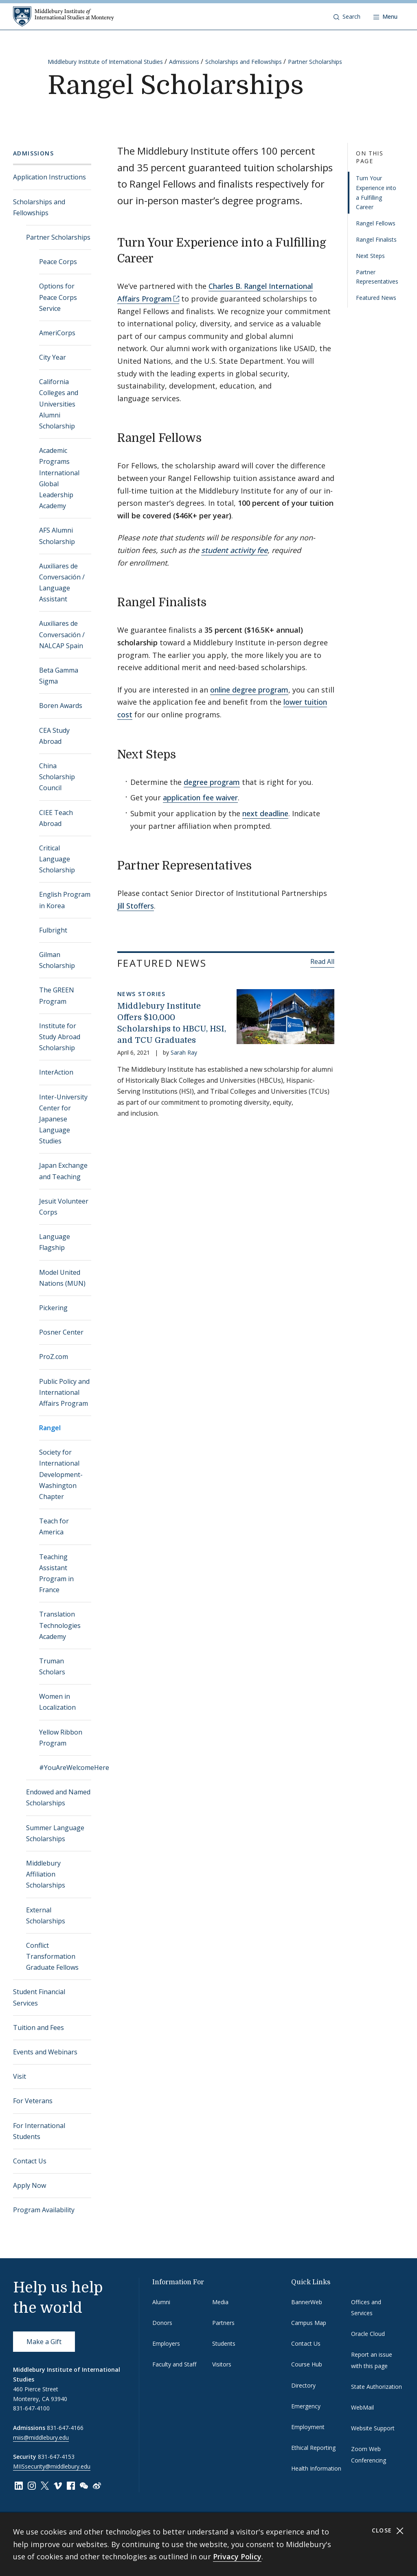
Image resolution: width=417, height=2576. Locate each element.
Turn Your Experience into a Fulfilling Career (376, 192)
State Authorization (376, 2386)
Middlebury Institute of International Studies (105, 62)
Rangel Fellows (375, 223)
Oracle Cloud (368, 2334)
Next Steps (370, 256)
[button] (347, 16)
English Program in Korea (64, 900)
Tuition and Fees (38, 2027)
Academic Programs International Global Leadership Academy (59, 478)
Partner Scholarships (315, 62)
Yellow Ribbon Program (60, 1738)
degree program (212, 782)
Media (220, 2302)
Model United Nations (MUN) (62, 1278)
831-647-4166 (65, 2428)
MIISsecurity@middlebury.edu (51, 2466)
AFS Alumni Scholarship (57, 536)
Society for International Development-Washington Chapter (61, 1474)
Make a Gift (43, 2341)
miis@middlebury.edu (41, 2437)
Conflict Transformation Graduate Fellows (52, 1956)
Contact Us (29, 2160)
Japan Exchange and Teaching (63, 1171)
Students (223, 2343)
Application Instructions (49, 177)
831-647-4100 (31, 2408)
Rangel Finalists (376, 239)
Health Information (316, 2468)
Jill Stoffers (135, 906)
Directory (303, 2385)
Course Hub (306, 2364)
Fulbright (53, 930)
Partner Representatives (377, 277)
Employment (308, 2427)
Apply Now (29, 2185)
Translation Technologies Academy (60, 1625)
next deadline (265, 813)
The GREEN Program (56, 995)
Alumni (161, 2302)
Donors (162, 2323)
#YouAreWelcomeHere (65, 1767)
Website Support (373, 2428)
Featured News (376, 298)
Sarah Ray (184, 1052)
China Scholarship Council (57, 776)
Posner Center (61, 1332)
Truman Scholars (52, 1666)
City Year (52, 357)
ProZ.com (53, 1356)
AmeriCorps (57, 332)
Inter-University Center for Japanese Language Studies (63, 1119)
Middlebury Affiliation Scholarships (45, 1874)
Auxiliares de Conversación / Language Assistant (62, 583)
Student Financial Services (39, 1997)
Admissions (184, 62)
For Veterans (33, 2100)
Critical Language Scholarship (57, 858)
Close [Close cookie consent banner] (388, 2530)
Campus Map (308, 2323)
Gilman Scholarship (57, 960)
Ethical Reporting (313, 2447)
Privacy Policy (237, 2556)
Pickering (53, 1307)
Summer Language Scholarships (55, 1833)
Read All (322, 961)
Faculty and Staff (174, 2364)
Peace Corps (58, 261)
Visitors (221, 2364)
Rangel (50, 1427)
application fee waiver (200, 797)
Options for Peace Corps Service (58, 297)
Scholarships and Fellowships (243, 62)
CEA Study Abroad (54, 736)
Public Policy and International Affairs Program (64, 1392)
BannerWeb (306, 2302)
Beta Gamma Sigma (58, 676)
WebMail (362, 2407)
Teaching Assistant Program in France (56, 1573)
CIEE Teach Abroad (56, 818)
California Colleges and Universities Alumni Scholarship (58, 403)
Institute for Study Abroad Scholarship (59, 1036)
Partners (223, 2323)
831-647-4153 (56, 2456)
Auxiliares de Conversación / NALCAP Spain (62, 634)
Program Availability (44, 2209)
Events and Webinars (45, 2051)
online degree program (249, 690)
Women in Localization (57, 1702)
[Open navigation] (385, 16)
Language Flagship (54, 1242)
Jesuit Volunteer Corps (63, 1207)
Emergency (305, 2406)
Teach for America (54, 1526)
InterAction (56, 1072)
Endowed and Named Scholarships (58, 1797)
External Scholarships (45, 1915)
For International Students (39, 2131)
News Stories (141, 994)
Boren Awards (60, 705)
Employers (166, 2343)
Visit (19, 2076)
